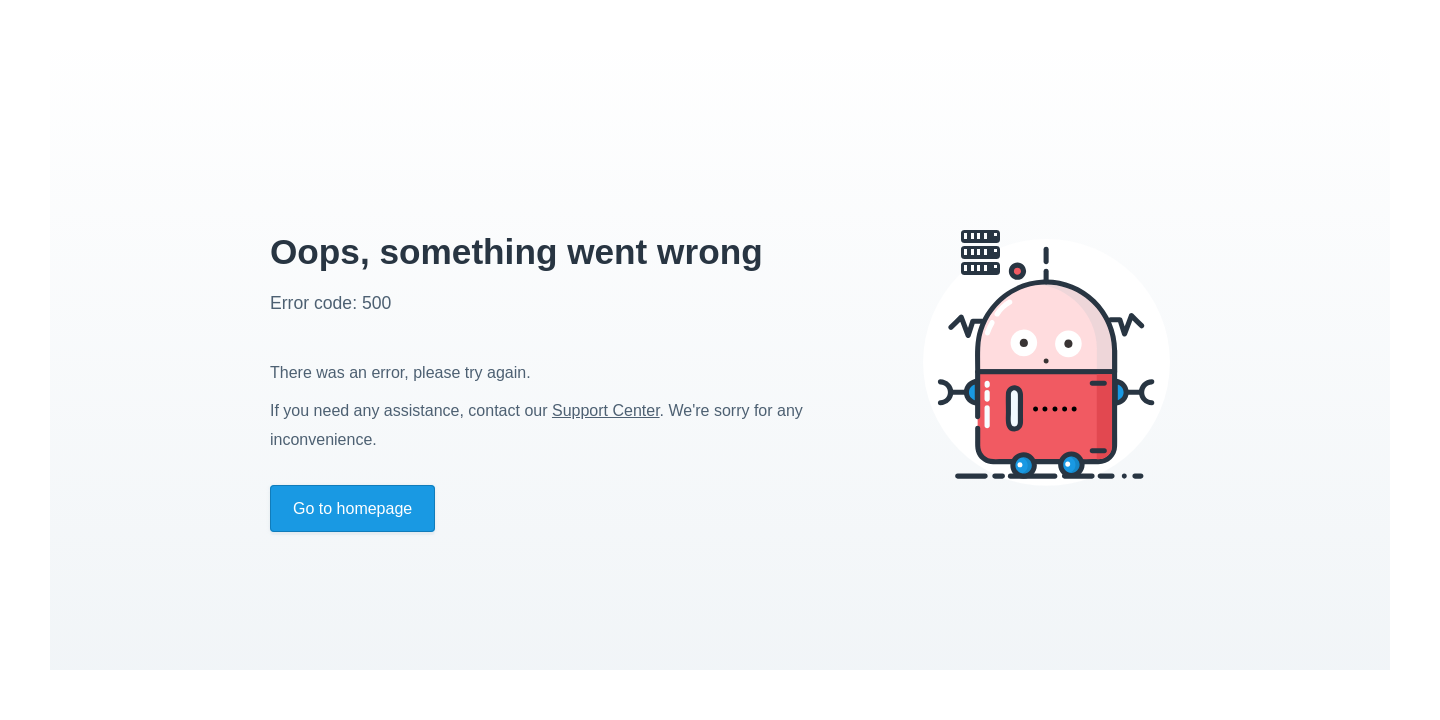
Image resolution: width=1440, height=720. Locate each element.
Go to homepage (352, 508)
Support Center (606, 410)
